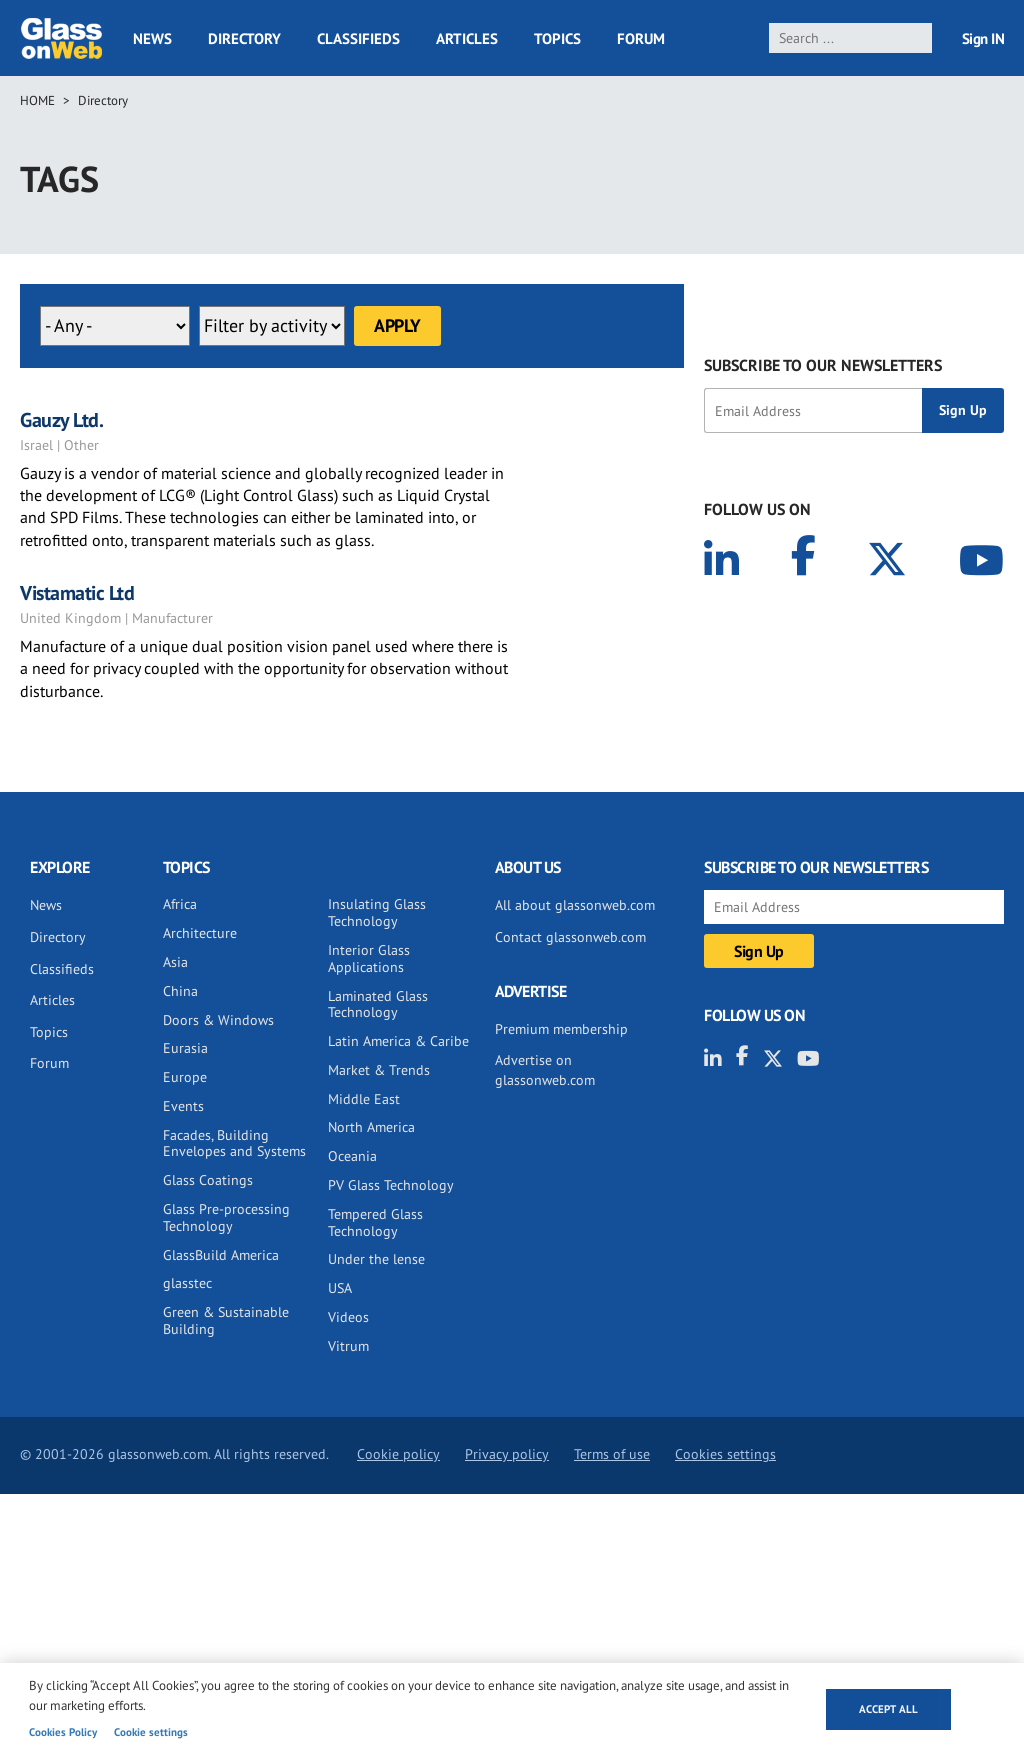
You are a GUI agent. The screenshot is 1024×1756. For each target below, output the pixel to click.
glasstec (187, 1283)
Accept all (888, 1709)
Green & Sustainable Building (226, 1320)
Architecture (200, 933)
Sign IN (983, 38)
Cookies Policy (63, 1732)
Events (183, 1106)
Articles (467, 38)
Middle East (364, 1099)
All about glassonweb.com (575, 905)
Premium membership (561, 1029)
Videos (348, 1317)
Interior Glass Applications (369, 958)
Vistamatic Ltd (77, 593)
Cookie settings (151, 1732)
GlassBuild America (221, 1255)
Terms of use (612, 1454)
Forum (641, 38)
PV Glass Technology (391, 1185)
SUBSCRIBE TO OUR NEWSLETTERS (823, 365)
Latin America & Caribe (398, 1041)
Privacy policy (507, 1454)
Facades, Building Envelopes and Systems (234, 1143)
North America (371, 1127)
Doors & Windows (218, 1020)
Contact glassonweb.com (570, 937)
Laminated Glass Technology (378, 1004)
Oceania (352, 1156)
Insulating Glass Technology (377, 912)
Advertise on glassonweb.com (545, 1070)
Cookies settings (725, 1454)
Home (37, 100)
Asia (175, 962)
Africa (180, 904)
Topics (557, 38)
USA (340, 1288)
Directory (244, 38)
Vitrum (348, 1346)
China (180, 991)
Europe (185, 1077)
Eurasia (185, 1048)
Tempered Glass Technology (375, 1222)
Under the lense (376, 1259)
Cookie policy (398, 1454)
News (152, 38)
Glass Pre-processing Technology (226, 1217)
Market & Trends (379, 1070)
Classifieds (358, 38)
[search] (850, 38)
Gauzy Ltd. (61, 420)
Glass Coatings (208, 1180)
